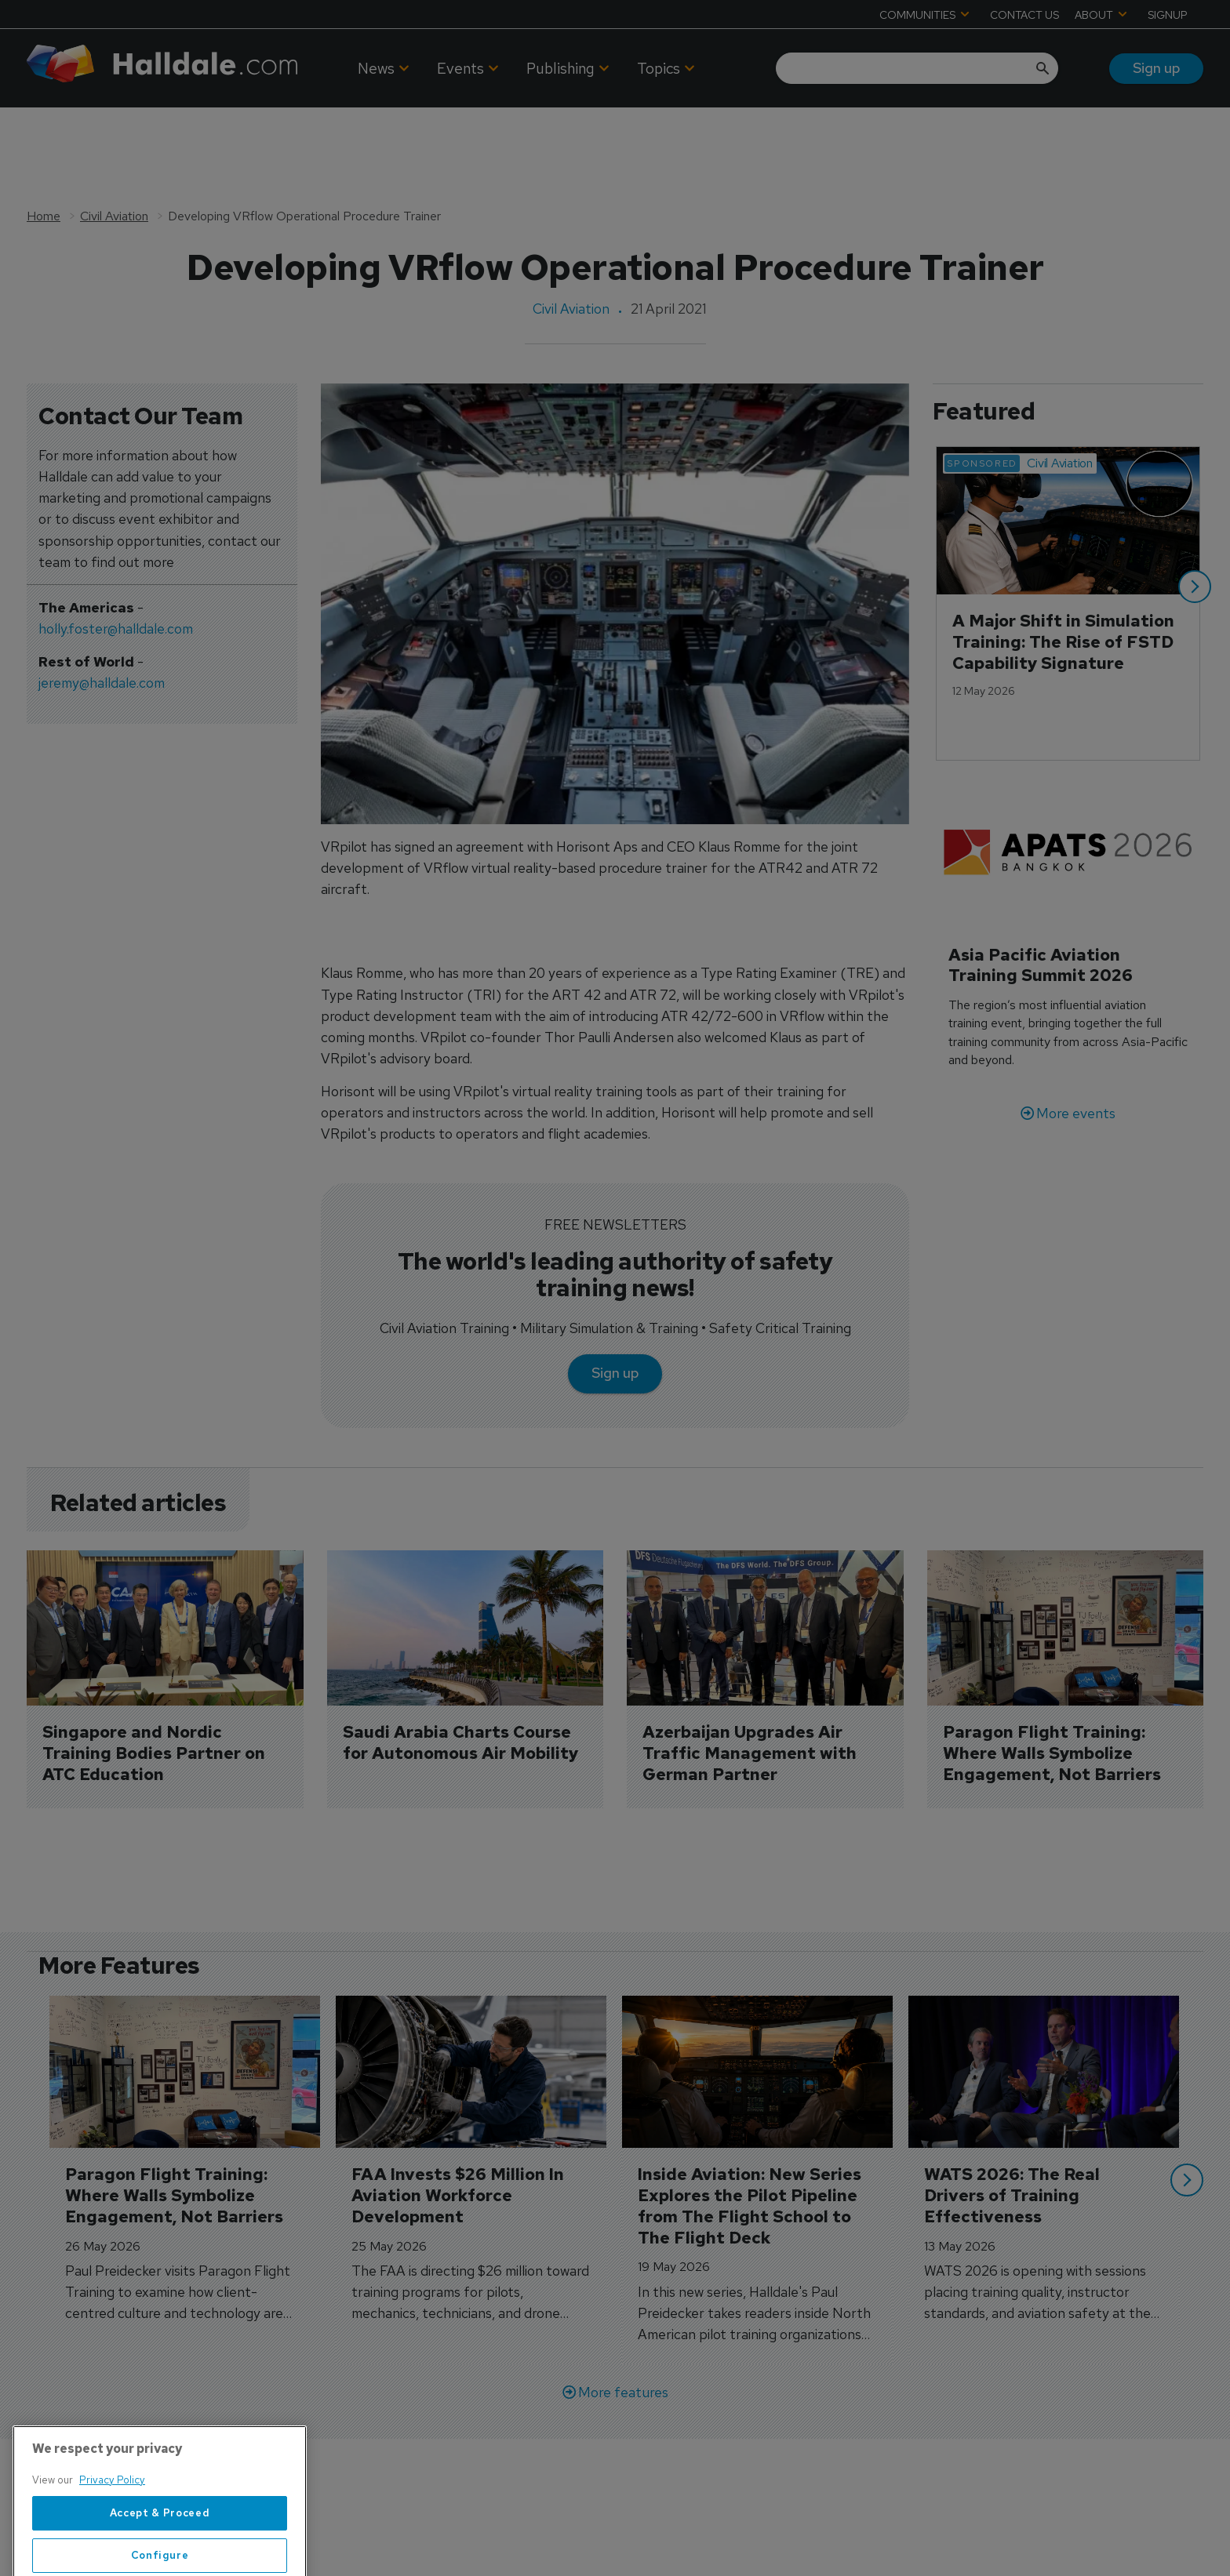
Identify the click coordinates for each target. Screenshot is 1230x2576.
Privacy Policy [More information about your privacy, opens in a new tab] (112, 2520)
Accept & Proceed (160, 2553)
